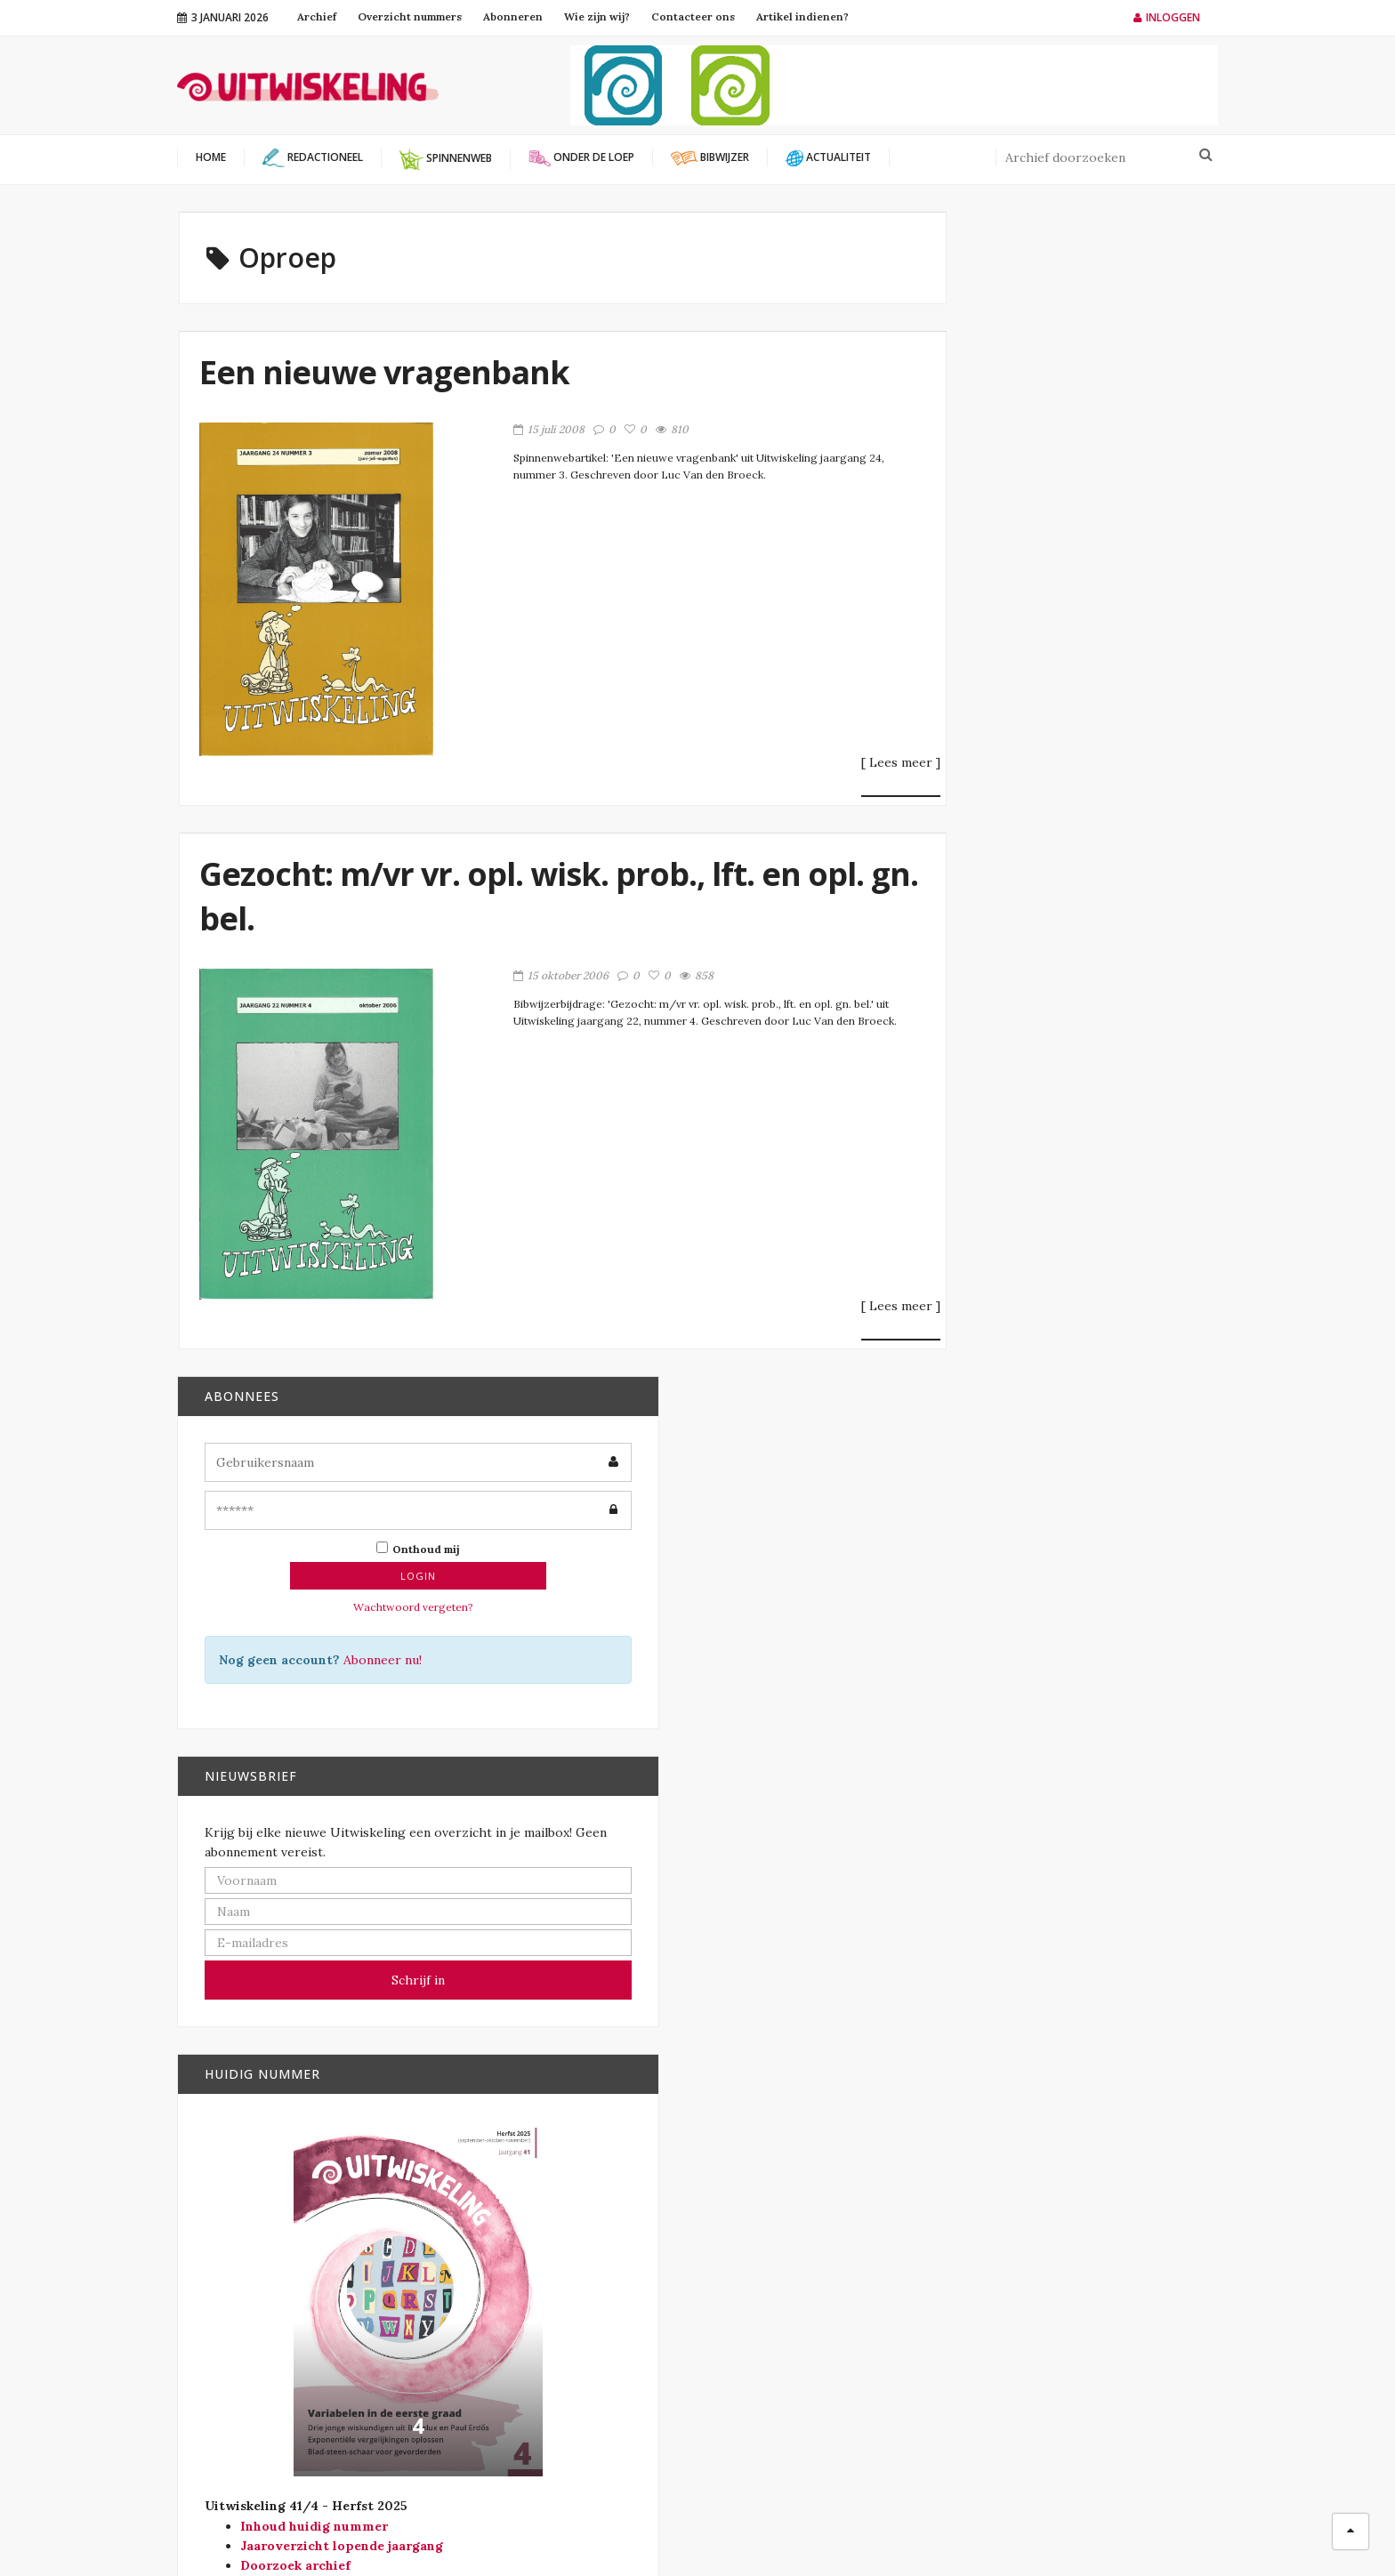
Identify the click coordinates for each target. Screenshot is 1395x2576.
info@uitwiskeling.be (238, 2355)
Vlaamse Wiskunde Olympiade (567, 2274)
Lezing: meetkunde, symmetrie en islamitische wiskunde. (1100, 1866)
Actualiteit (770, 2213)
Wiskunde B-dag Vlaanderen (563, 2294)
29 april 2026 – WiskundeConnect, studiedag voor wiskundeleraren (1088, 1628)
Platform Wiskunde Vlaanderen (571, 2214)
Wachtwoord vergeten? (1054, 442)
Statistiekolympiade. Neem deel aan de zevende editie (1094, 1992)
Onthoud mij (1058, 384)
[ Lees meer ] (817, 771)
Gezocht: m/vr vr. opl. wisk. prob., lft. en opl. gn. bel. (505, 904)
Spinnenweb (770, 2357)
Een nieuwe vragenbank (390, 380)
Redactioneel (776, 2329)
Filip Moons (848, 2532)
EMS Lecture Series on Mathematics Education (1097, 1750)
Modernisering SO (790, 2271)
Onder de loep (778, 2299)
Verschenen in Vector (804, 2386)
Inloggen (1166, 17)
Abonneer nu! (1103, 495)
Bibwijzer (760, 2242)
